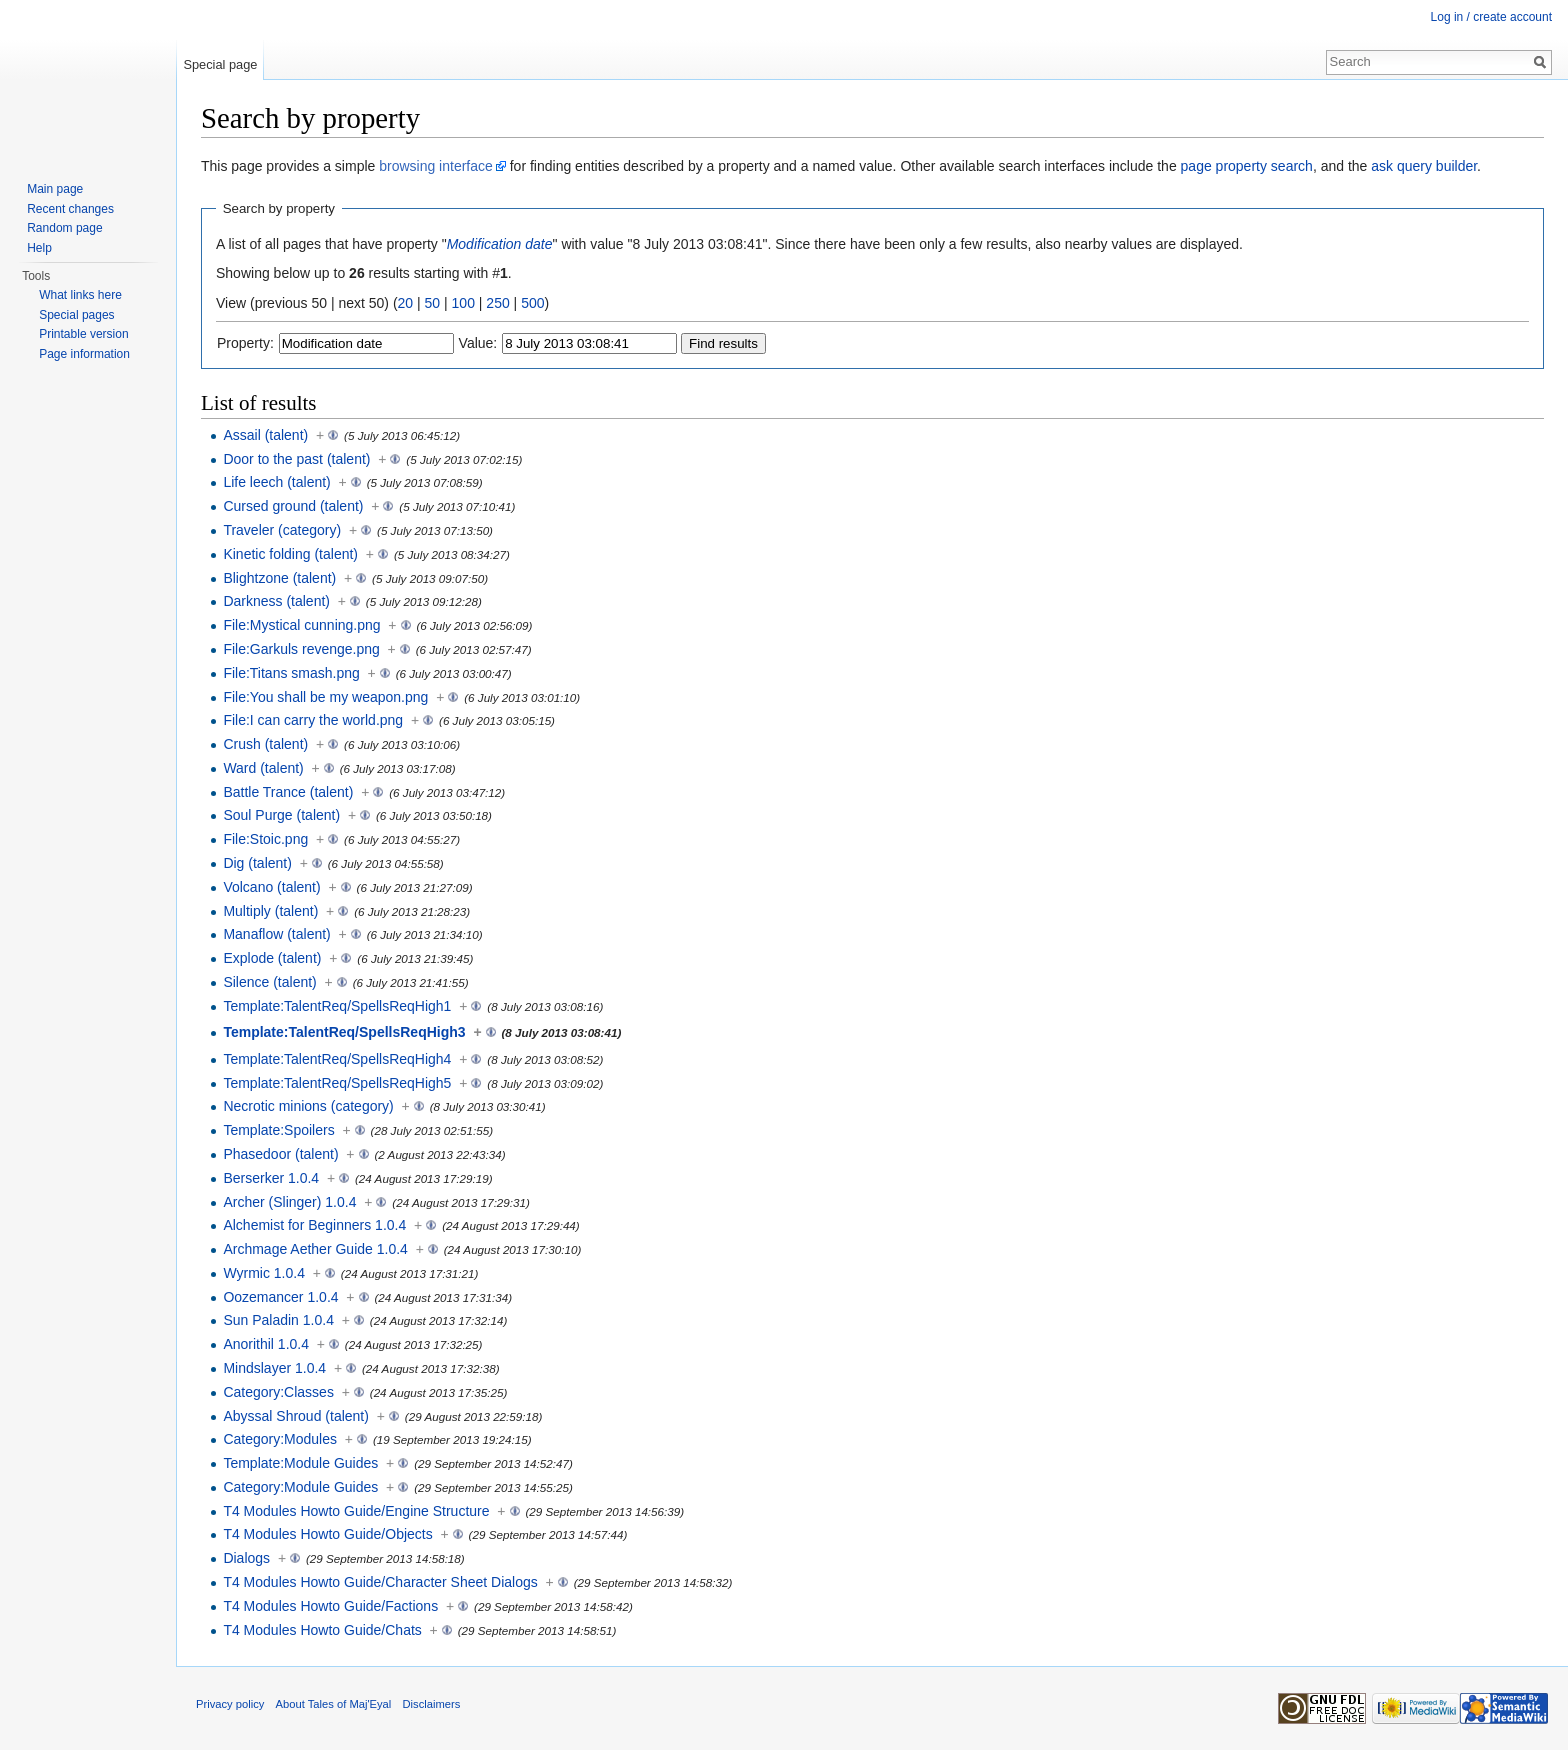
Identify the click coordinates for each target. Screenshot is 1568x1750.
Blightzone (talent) (279, 578)
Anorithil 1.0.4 (266, 1344)
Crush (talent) (265, 744)
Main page (55, 189)
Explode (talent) (272, 958)
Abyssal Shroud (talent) (296, 1416)
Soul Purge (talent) (281, 815)
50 (433, 303)
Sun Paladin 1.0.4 (278, 1320)
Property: (245, 343)
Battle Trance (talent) (288, 792)
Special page (220, 64)
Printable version (83, 334)
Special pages (76, 315)
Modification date (500, 244)
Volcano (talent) (271, 887)
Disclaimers (432, 1704)
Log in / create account (1491, 17)
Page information (84, 354)
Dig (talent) (257, 863)
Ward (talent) (263, 768)
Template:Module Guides (300, 1463)
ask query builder (1424, 166)
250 (497, 303)
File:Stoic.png (265, 839)
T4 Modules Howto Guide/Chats (322, 1630)
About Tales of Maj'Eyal (334, 1704)
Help (39, 248)
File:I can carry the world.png (313, 720)
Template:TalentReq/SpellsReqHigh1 (337, 1006)
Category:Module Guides (300, 1487)
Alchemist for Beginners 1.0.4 (314, 1225)
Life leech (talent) (276, 482)
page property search (1247, 166)
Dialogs (246, 1558)
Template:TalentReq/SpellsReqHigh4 (337, 1059)
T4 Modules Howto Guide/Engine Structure (356, 1511)
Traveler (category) (282, 530)
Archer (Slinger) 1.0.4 (289, 1202)
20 (406, 303)
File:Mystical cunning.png (301, 625)
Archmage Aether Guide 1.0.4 (315, 1249)
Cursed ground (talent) (293, 506)
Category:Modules (280, 1439)
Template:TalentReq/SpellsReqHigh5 (337, 1083)
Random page (64, 228)
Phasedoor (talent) (280, 1154)
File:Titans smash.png (291, 673)
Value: (478, 343)
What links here (80, 295)
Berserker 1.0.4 (271, 1178)
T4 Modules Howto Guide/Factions (330, 1606)
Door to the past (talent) (296, 459)
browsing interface (436, 166)
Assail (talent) (265, 435)
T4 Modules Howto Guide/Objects (327, 1534)
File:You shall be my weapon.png (325, 697)
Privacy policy (230, 1704)
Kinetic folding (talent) (290, 554)
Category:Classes (278, 1392)
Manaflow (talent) (276, 934)
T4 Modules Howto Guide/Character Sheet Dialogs (380, 1582)
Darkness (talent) (276, 601)
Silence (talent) (269, 982)
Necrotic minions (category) (308, 1106)
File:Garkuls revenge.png (301, 649)
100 (463, 303)
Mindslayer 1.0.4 (274, 1368)
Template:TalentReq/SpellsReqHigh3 (344, 1032)
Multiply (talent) (270, 911)
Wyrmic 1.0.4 (264, 1273)
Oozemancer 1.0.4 (280, 1297)
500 (532, 303)
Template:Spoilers (278, 1130)
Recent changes (70, 209)
